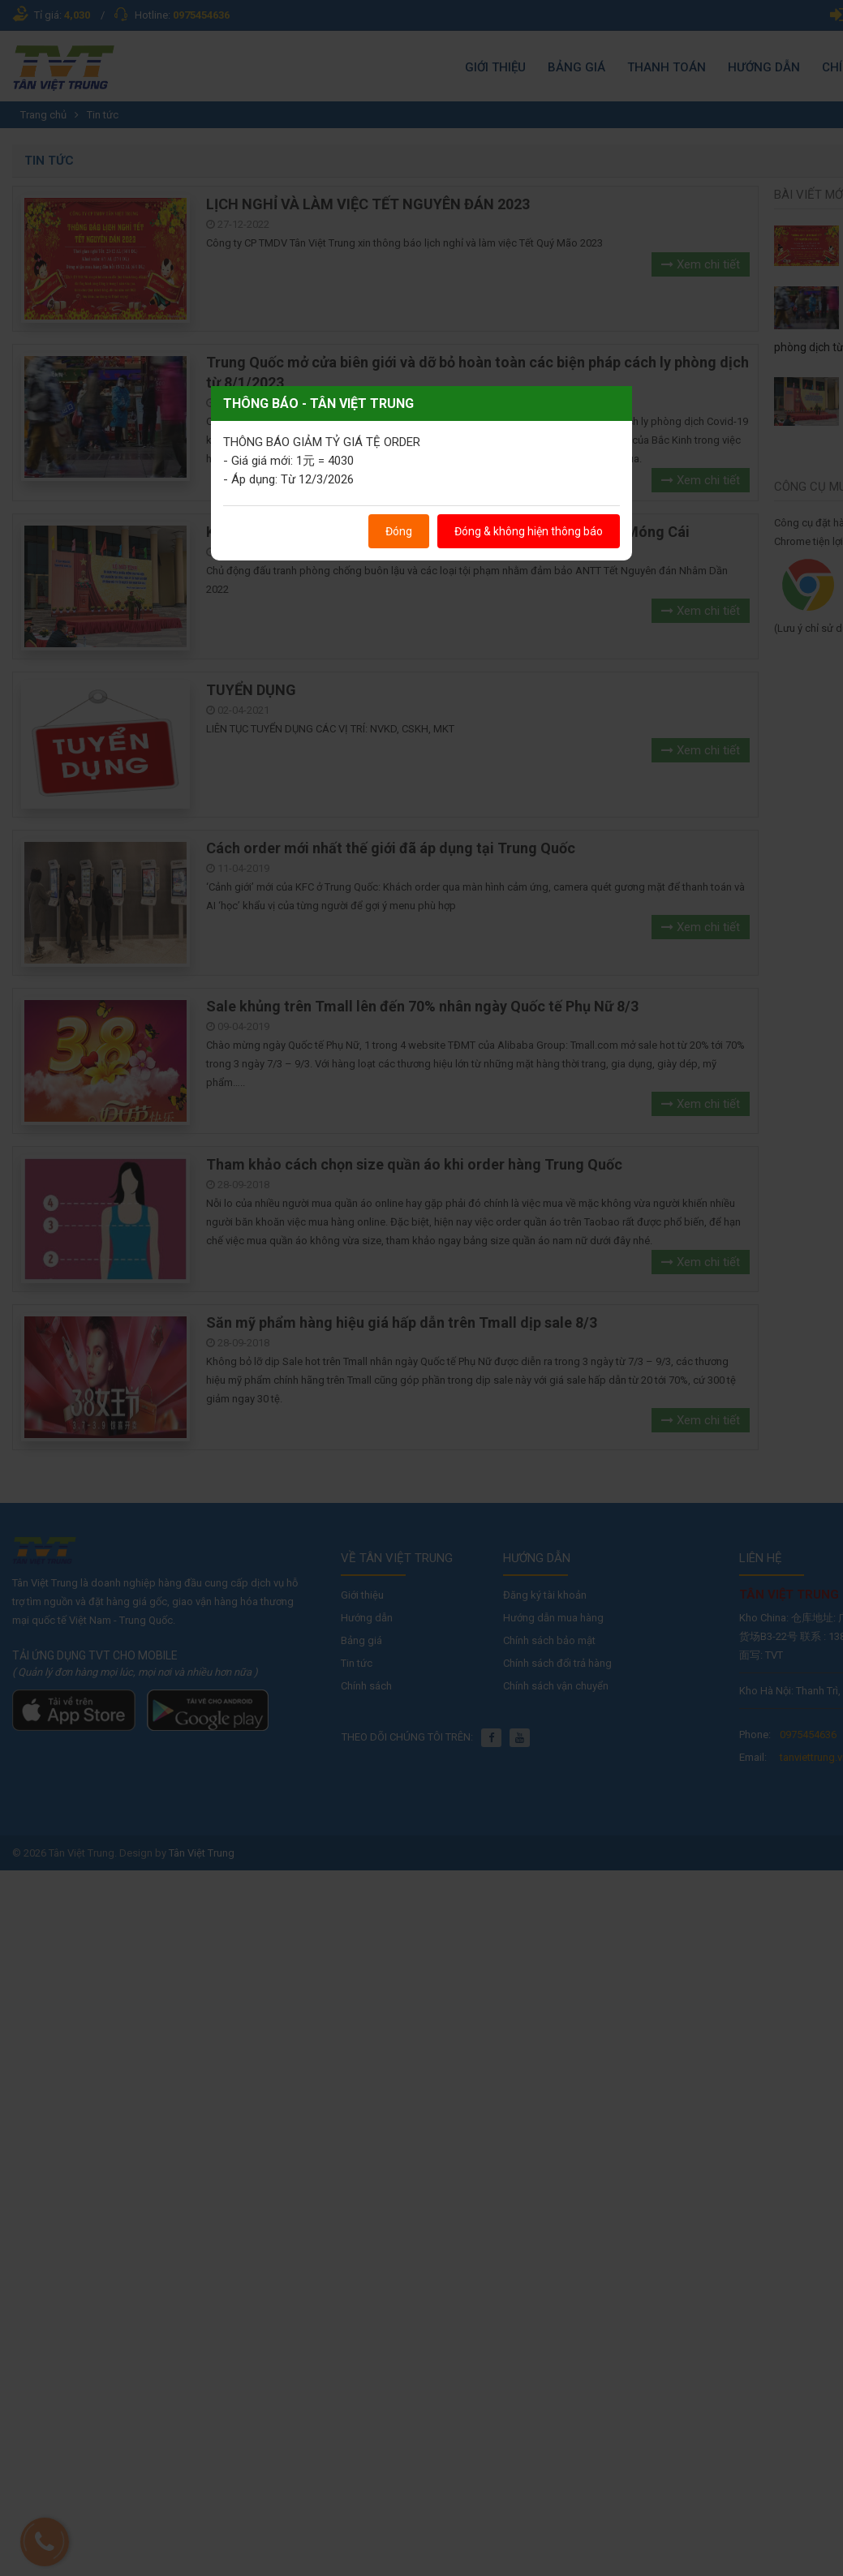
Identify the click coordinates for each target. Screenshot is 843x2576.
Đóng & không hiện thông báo (528, 531)
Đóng (398, 531)
